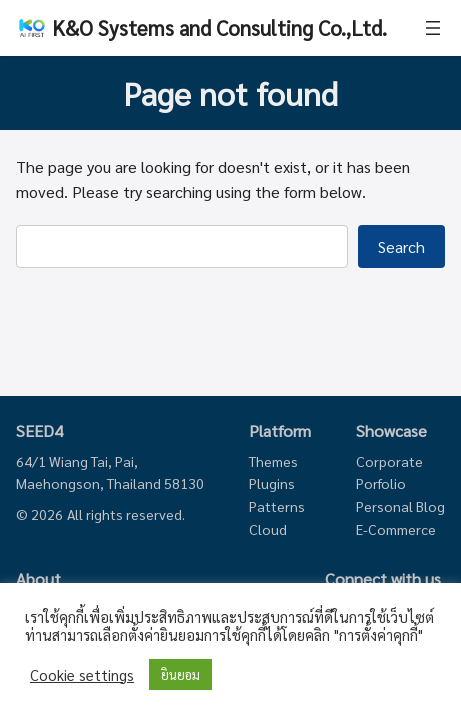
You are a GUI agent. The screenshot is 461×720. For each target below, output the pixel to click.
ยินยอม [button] (180, 674)
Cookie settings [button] (82, 675)
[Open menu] (433, 28)
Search (401, 246)
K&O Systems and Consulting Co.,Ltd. (219, 27)
